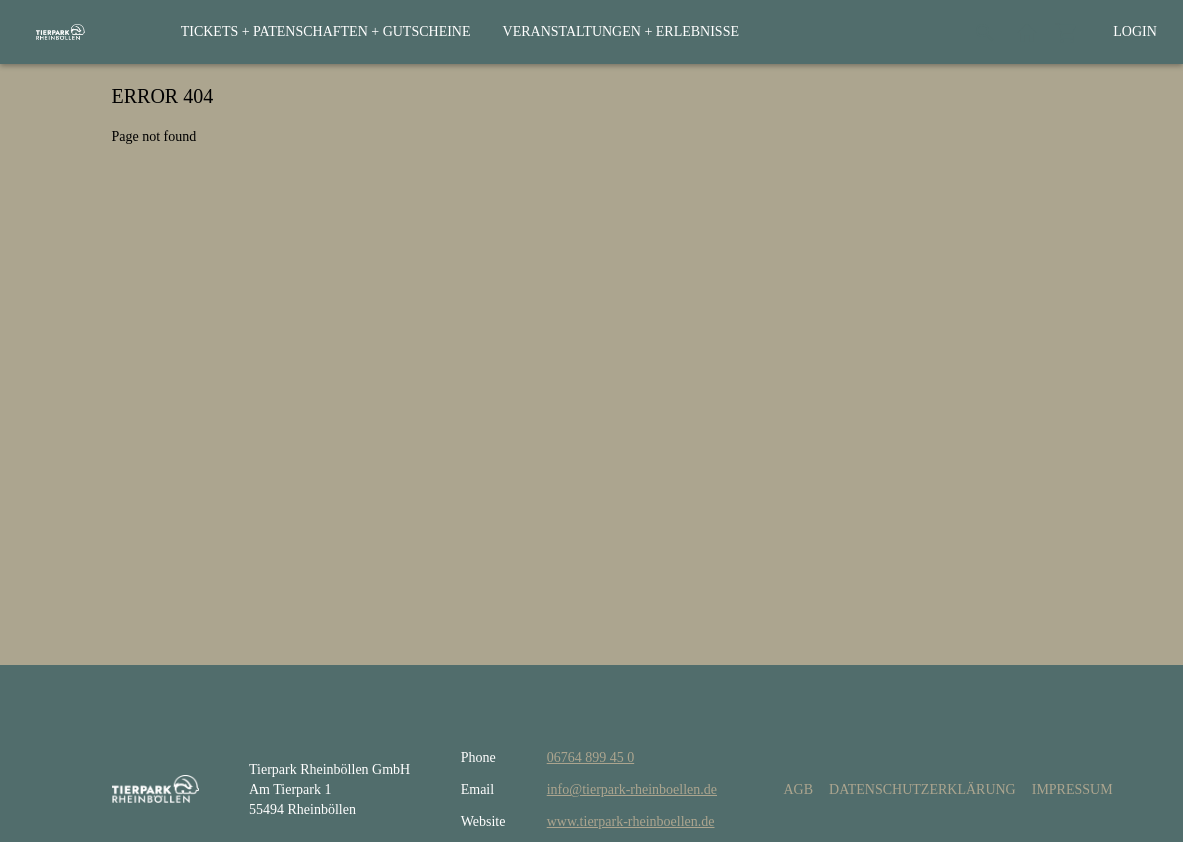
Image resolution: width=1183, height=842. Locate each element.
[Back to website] (1027, 32)
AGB (798, 789)
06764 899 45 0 (591, 757)
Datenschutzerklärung (922, 789)
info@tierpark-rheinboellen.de (632, 789)
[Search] (985, 32)
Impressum (1072, 789)
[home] (60, 32)
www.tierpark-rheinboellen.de (631, 821)
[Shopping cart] (1067, 32)
